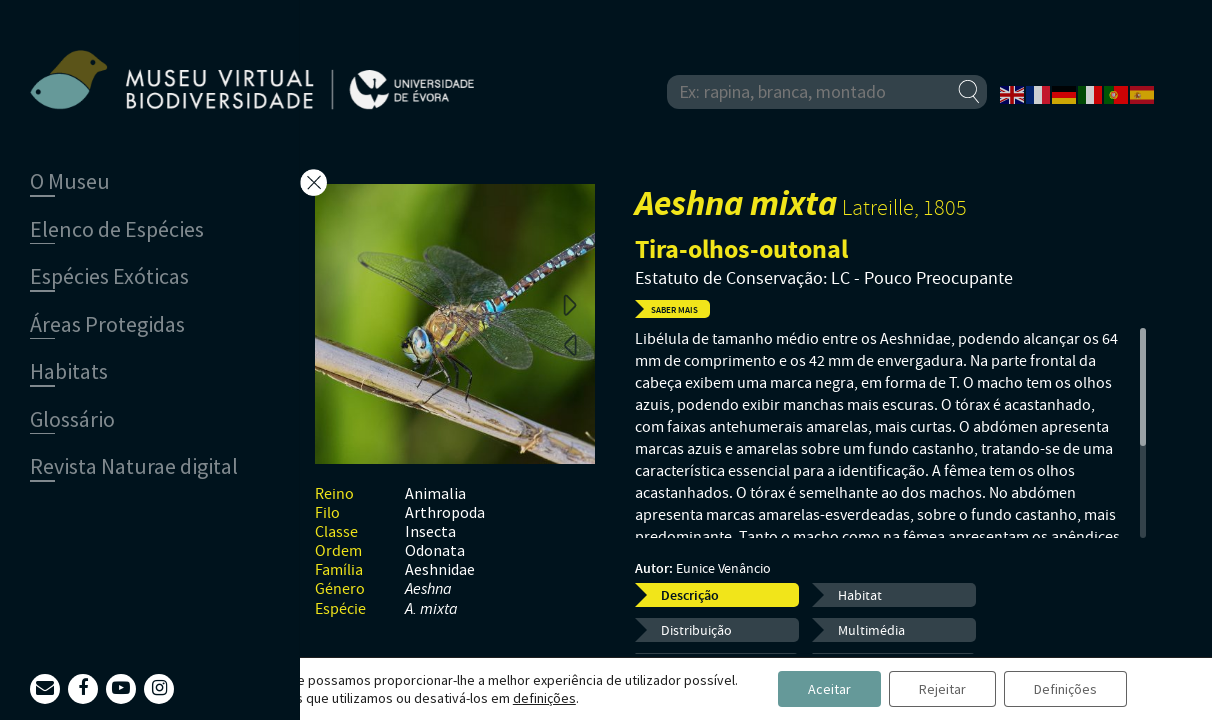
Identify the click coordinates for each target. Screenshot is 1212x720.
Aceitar (829, 689)
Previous (570, 344)
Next (570, 304)
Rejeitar (942, 689)
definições (544, 698)
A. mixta (431, 609)
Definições (1065, 689)
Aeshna (428, 589)
